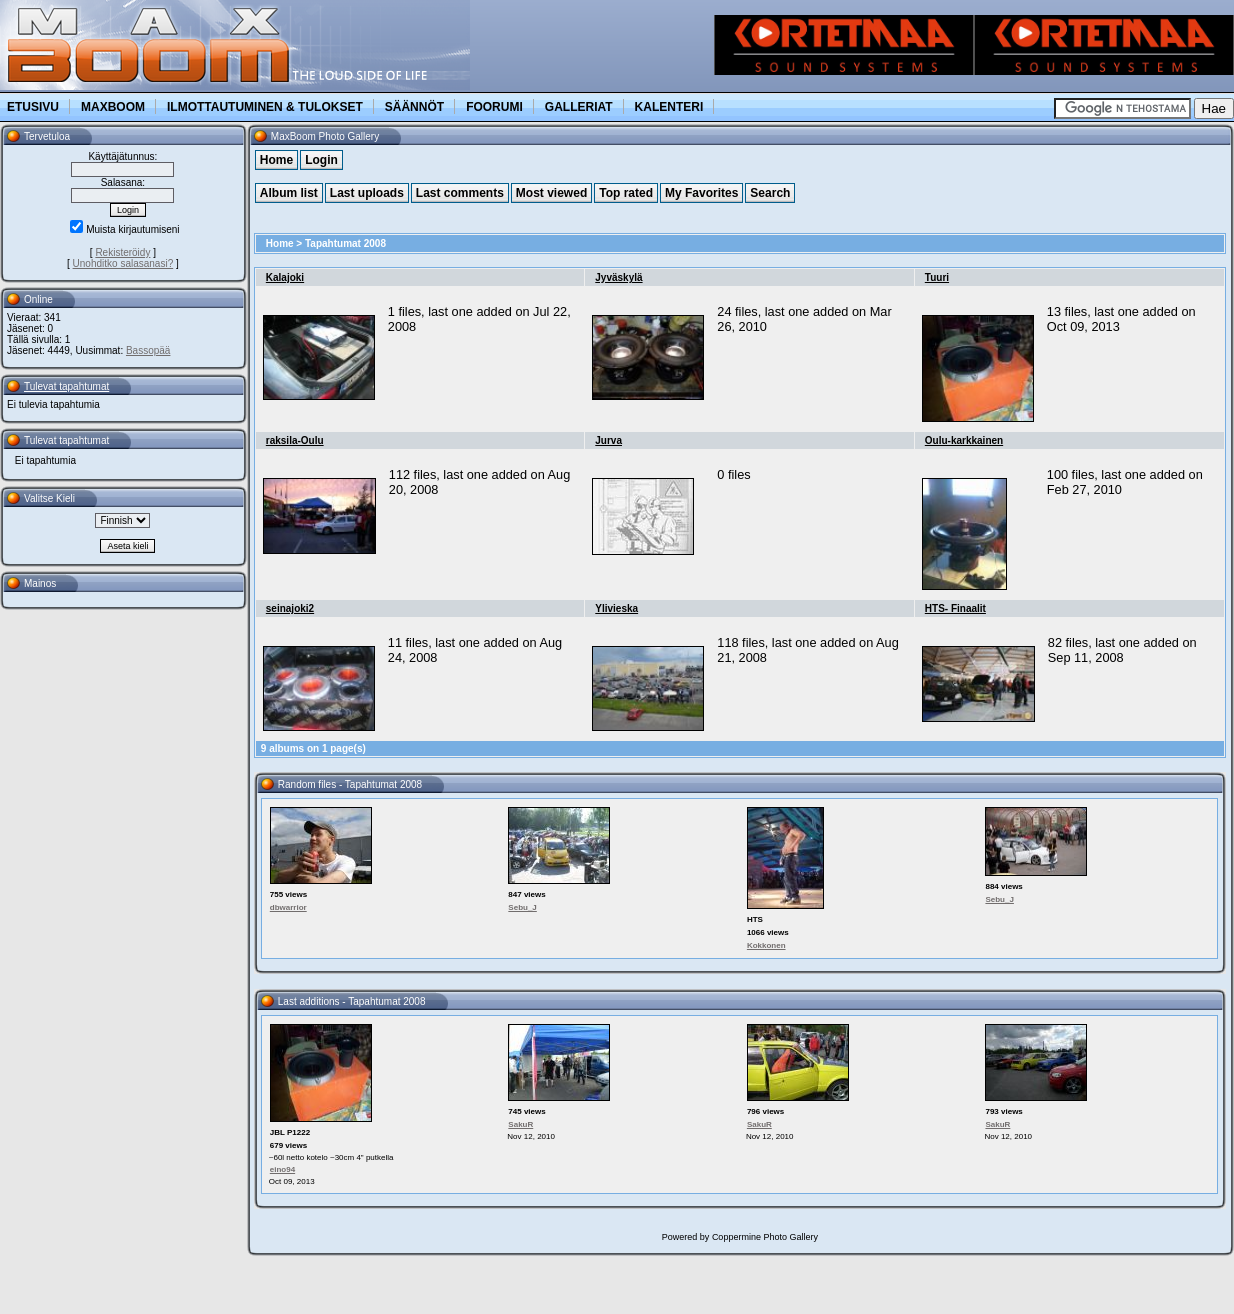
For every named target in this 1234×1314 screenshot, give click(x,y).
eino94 (282, 1169)
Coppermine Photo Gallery (765, 1237)
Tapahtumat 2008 (345, 243)
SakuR (520, 1124)
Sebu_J (522, 907)
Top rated (626, 193)
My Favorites (701, 193)
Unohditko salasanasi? (123, 263)
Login (321, 160)
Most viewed (551, 193)
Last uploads (367, 193)
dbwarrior (288, 907)
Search (770, 193)
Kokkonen (766, 945)
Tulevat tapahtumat (66, 386)
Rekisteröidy (122, 252)
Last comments (460, 193)
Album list (289, 193)
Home (276, 160)
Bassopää (148, 350)
